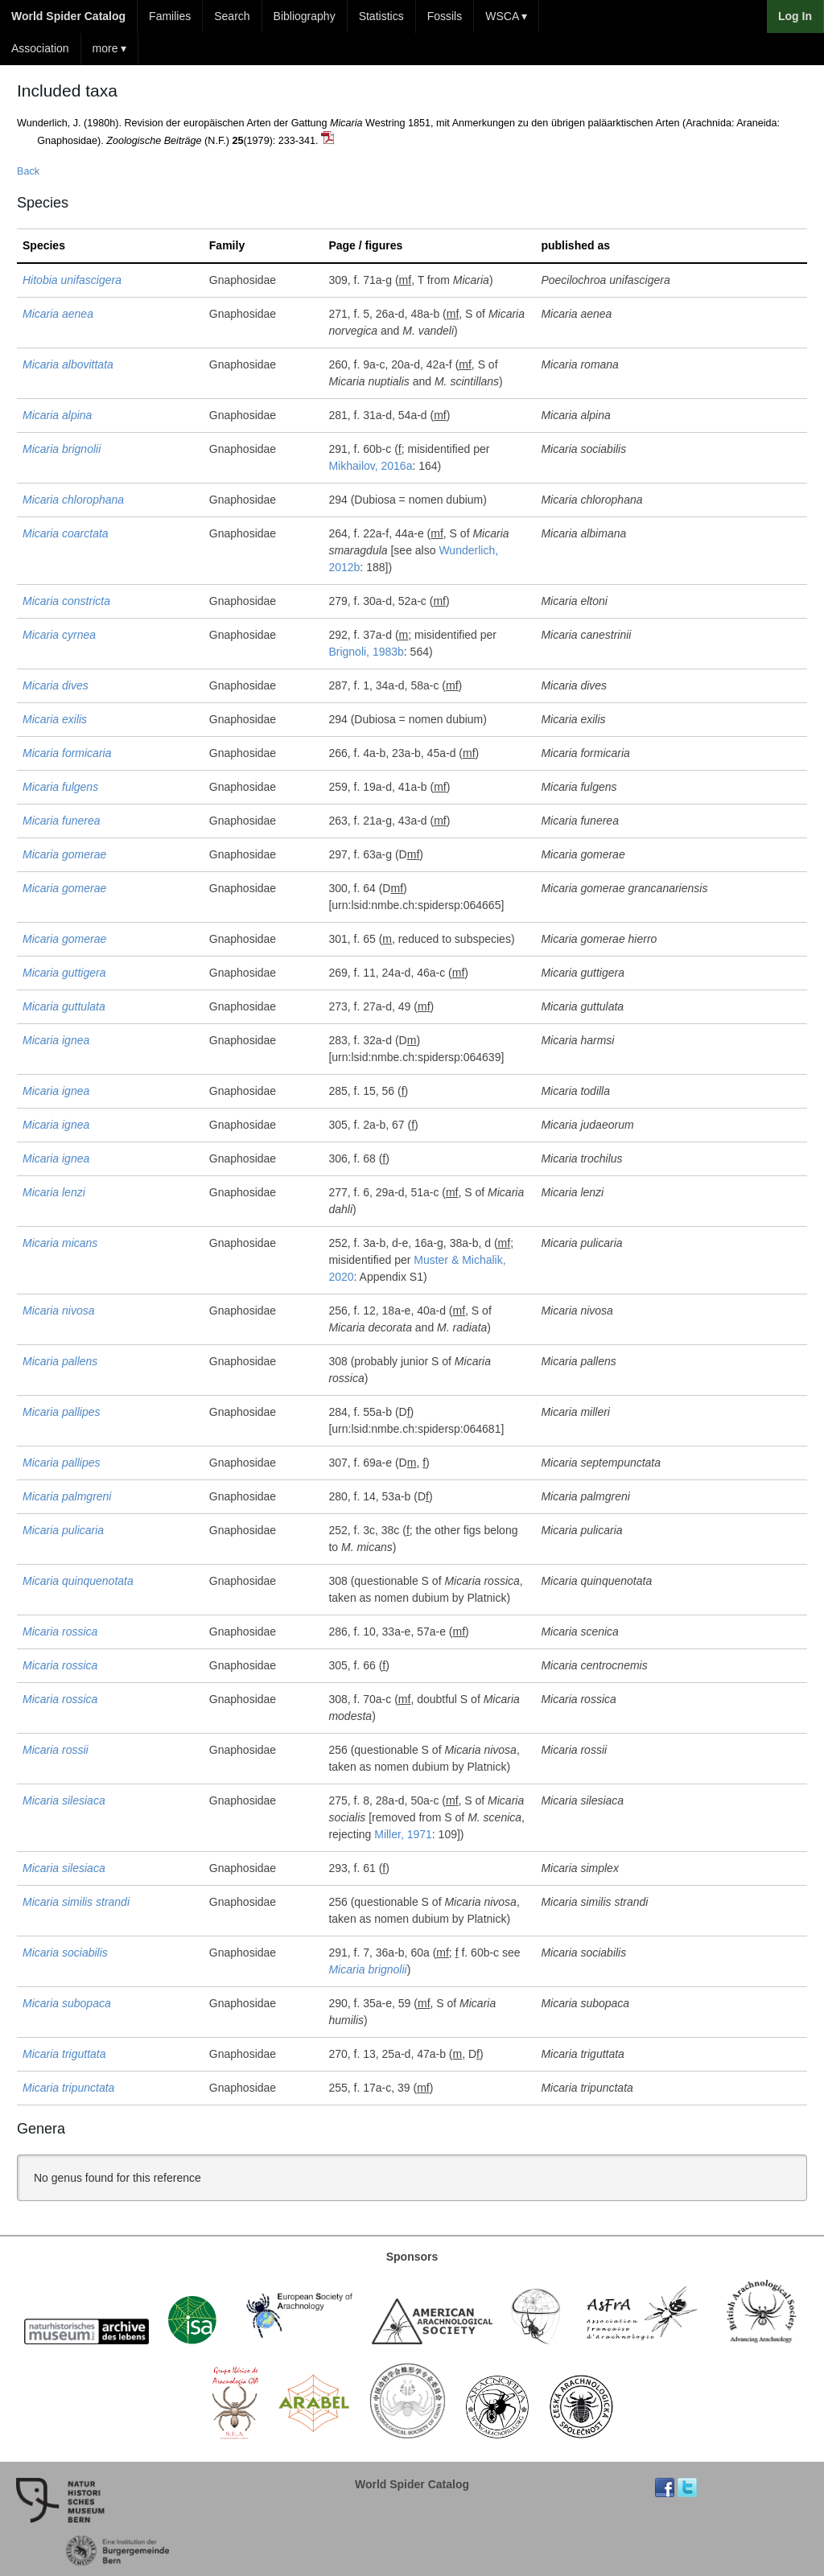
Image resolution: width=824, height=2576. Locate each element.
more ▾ (110, 48)
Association (40, 48)
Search (231, 16)
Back (28, 171)
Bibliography (305, 16)
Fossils (445, 16)
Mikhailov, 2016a (370, 465)
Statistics (381, 16)
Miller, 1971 (403, 1834)
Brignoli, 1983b (365, 651)
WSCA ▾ (506, 16)
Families (170, 16)
